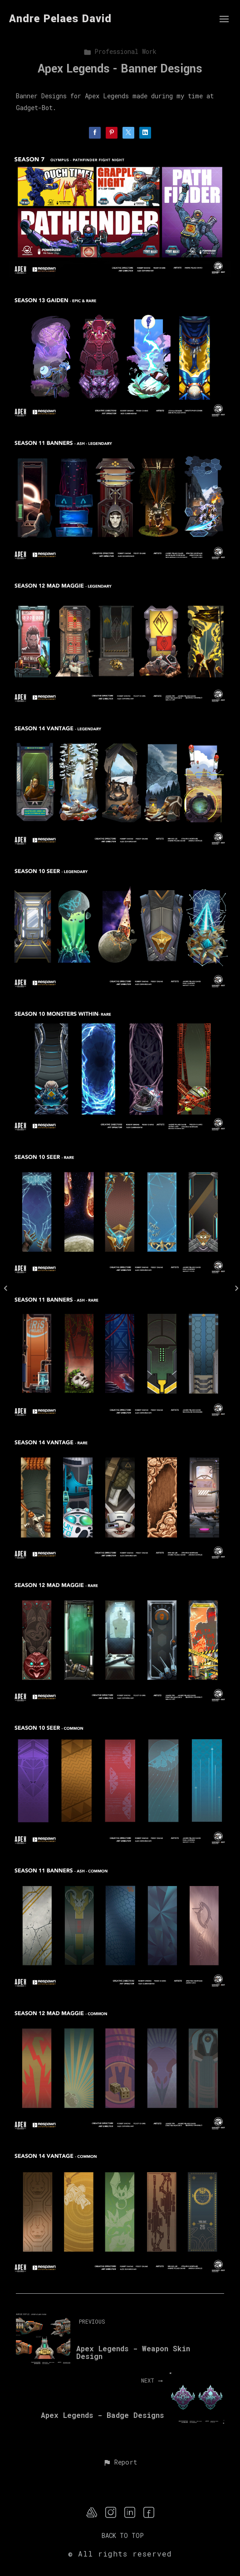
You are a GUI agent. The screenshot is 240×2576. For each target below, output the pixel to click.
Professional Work (120, 51)
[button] (120, 2462)
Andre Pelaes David (60, 18)
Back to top (123, 2535)
